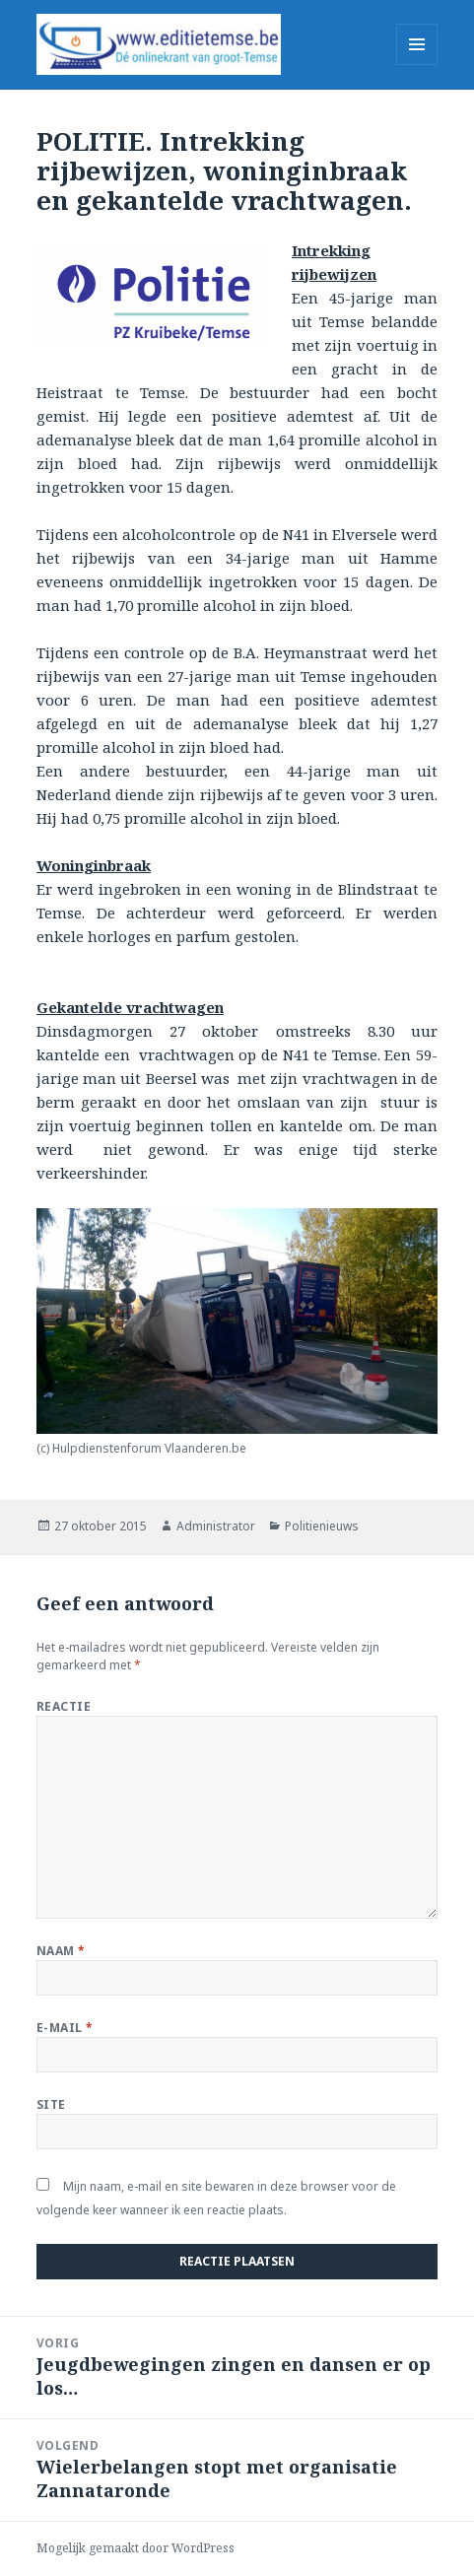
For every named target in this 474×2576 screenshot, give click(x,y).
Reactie (63, 1706)
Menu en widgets (417, 64)
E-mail (65, 2027)
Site (51, 2104)
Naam (61, 1950)
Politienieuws (322, 1526)
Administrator (215, 1526)
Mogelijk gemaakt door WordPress (135, 2548)
